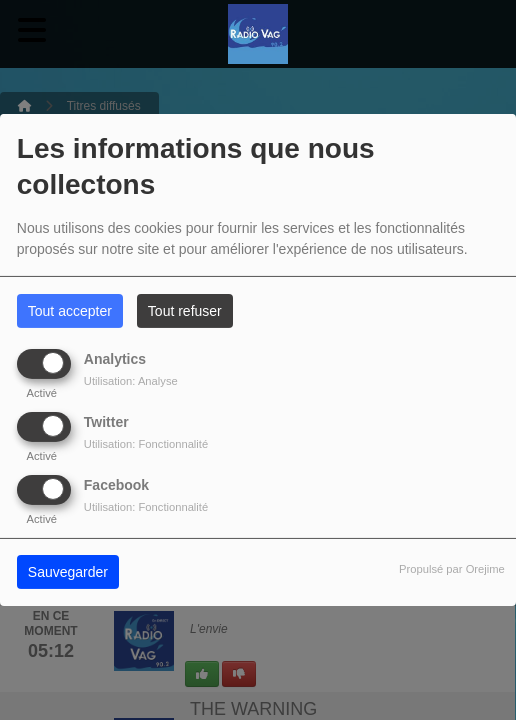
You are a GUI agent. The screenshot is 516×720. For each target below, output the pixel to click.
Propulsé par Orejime (452, 569)
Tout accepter (70, 311)
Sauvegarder (68, 572)
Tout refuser (185, 311)
